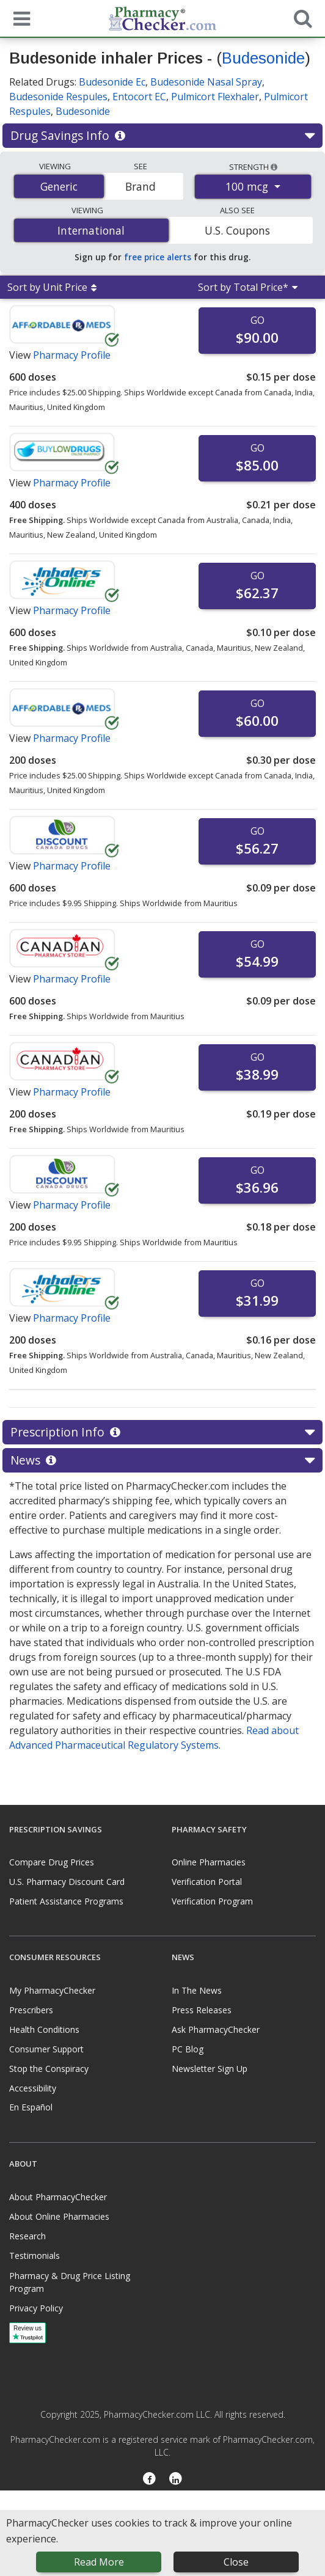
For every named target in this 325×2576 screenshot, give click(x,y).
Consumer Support (46, 2049)
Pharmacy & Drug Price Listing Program (69, 2282)
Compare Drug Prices (51, 1862)
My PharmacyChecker (52, 1990)
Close (236, 2562)
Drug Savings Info (162, 135)
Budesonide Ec (112, 82)
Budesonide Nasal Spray (206, 82)
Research (27, 2236)
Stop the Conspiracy (49, 2068)
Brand (140, 186)
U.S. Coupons (237, 230)
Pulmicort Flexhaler (215, 96)
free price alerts (157, 257)
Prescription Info (162, 1432)
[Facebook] (149, 2480)
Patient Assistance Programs (66, 1901)
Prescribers (31, 2010)
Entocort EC (139, 96)
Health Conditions (44, 2029)
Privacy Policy (36, 2308)
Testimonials (34, 2255)
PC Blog (187, 2049)
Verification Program (212, 1901)
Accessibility (32, 2088)
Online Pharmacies (209, 1862)
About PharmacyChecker (58, 2197)
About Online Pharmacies (59, 2216)
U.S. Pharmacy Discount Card (67, 1881)
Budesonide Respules (58, 96)
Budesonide (263, 58)
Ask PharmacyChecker (216, 2029)
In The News (197, 1990)
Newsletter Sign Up (209, 2068)
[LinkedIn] (175, 2480)
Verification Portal (207, 1881)
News (162, 1460)
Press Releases (202, 2010)
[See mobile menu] (19, 17)
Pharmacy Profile (72, 355)
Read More (99, 2562)
